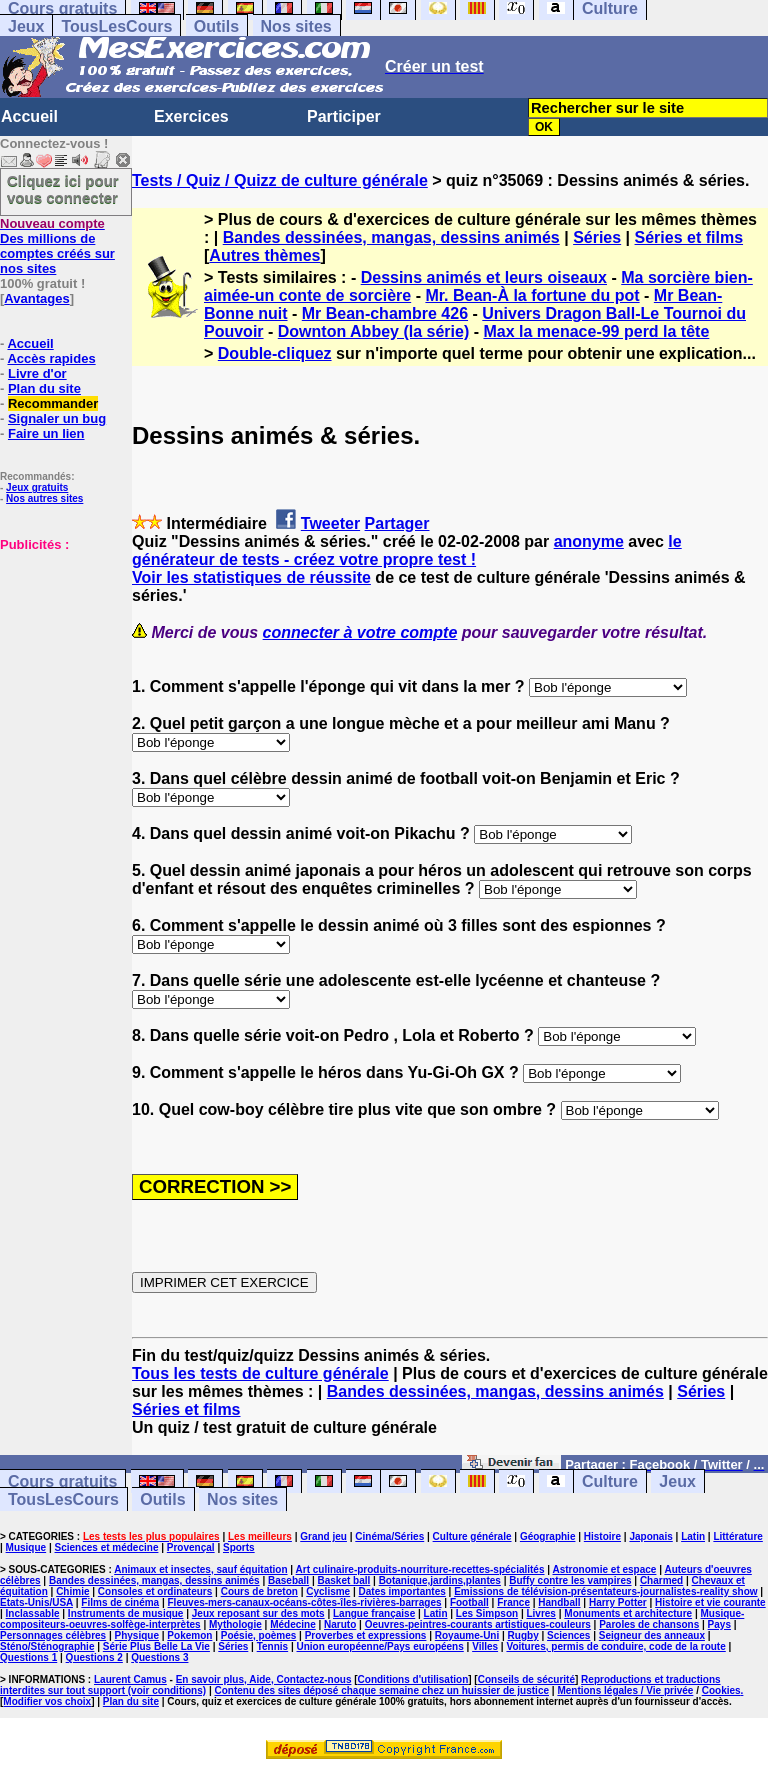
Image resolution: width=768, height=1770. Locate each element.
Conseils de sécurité (526, 1679)
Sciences (568, 1635)
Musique (26, 1547)
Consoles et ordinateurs (155, 1591)
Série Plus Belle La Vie (156, 1646)
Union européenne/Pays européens (380, 1646)
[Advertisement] (60, 652)
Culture (610, 1481)
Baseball (288, 1580)
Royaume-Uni (467, 1635)
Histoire (602, 1536)
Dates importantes (402, 1591)
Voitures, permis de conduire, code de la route (615, 1646)
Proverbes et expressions (366, 1635)
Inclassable (33, 1613)
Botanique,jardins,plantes (440, 1580)
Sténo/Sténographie (47, 1646)
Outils (216, 26)
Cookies (721, 1690)
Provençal (191, 1547)
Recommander (53, 403)
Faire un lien (46, 433)
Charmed (661, 1580)
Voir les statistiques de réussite (251, 577)
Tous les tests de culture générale (260, 1373)
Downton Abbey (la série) (373, 331)
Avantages (36, 298)
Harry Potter (618, 1602)
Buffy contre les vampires (570, 1580)
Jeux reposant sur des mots (258, 1613)
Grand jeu (323, 1536)
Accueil (29, 116)
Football (469, 1602)
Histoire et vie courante (710, 1602)
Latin (693, 1536)
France (513, 1602)
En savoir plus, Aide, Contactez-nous (264, 1679)
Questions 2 (94, 1657)
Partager (397, 523)
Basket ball (343, 1580)
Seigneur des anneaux (652, 1635)
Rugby (523, 1635)
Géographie (548, 1536)
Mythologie (235, 1624)
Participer (344, 116)
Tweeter (330, 523)
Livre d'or (37, 373)
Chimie (72, 1591)
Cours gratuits (62, 1481)
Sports (239, 1547)
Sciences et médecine (107, 1547)
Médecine (293, 1624)
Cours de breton (259, 1591)
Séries (597, 237)
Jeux (26, 26)
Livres (540, 1613)
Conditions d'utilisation (413, 1679)
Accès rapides (51, 358)
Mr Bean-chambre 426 (385, 313)
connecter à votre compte (360, 632)
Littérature (737, 1536)
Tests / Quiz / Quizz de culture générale (280, 180)
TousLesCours (116, 26)
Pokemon (189, 1635)
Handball (559, 1602)
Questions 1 (28, 1657)
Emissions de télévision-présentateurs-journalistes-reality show (605, 1591)
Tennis (272, 1646)
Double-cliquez (275, 353)
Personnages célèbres (53, 1635)
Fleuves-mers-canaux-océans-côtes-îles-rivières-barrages (305, 1602)
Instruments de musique (126, 1613)
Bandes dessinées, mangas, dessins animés (391, 237)
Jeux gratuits (37, 487)
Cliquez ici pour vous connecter (63, 189)
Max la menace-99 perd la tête (596, 331)
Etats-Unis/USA (36, 1602)
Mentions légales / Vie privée (625, 1690)
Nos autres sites (44, 498)
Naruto (340, 1624)
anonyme (589, 541)
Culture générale (472, 1536)
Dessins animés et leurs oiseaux (484, 277)
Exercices (191, 116)
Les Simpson (487, 1613)
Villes (485, 1646)
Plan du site (44, 388)
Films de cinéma (120, 1602)
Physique (137, 1635)
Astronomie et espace (604, 1569)
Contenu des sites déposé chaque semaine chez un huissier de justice (381, 1690)
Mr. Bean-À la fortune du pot (532, 295)
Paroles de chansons (649, 1624)
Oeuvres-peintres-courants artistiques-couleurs (478, 1624)
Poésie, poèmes (259, 1635)
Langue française (374, 1613)
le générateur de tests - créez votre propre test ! (407, 550)
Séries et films (689, 237)
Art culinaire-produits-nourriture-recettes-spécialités (420, 1569)
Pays (719, 1624)
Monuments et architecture (628, 1613)
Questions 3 (159, 1657)
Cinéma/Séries (389, 1536)
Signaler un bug (57, 418)
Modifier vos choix (47, 1701)
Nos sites (296, 26)
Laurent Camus (130, 1679)
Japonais (650, 1536)
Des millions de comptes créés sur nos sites (57, 246)
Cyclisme (328, 1591)
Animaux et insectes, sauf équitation (200, 1569)
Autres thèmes (264, 255)
